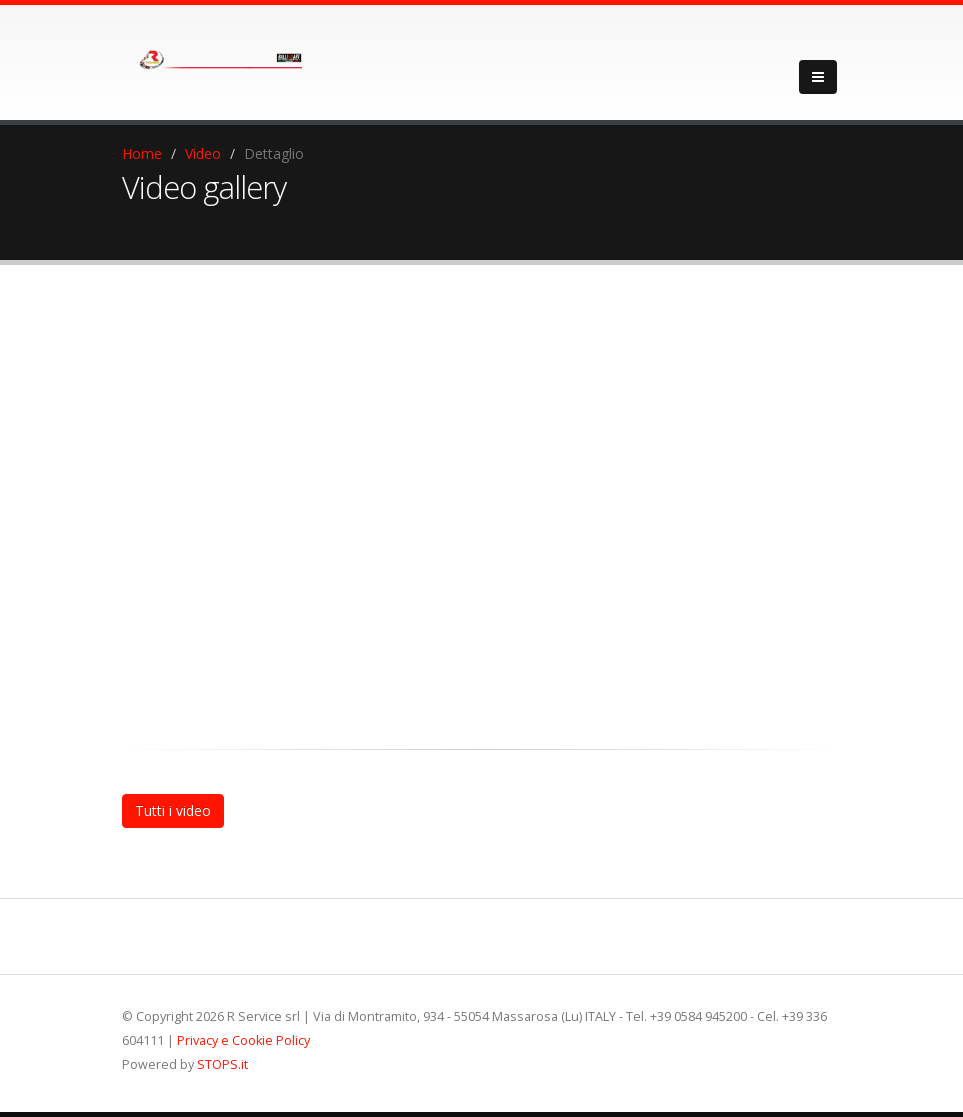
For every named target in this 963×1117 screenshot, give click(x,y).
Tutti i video (173, 810)
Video (203, 153)
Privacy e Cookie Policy (243, 1040)
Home (142, 153)
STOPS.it (222, 1064)
